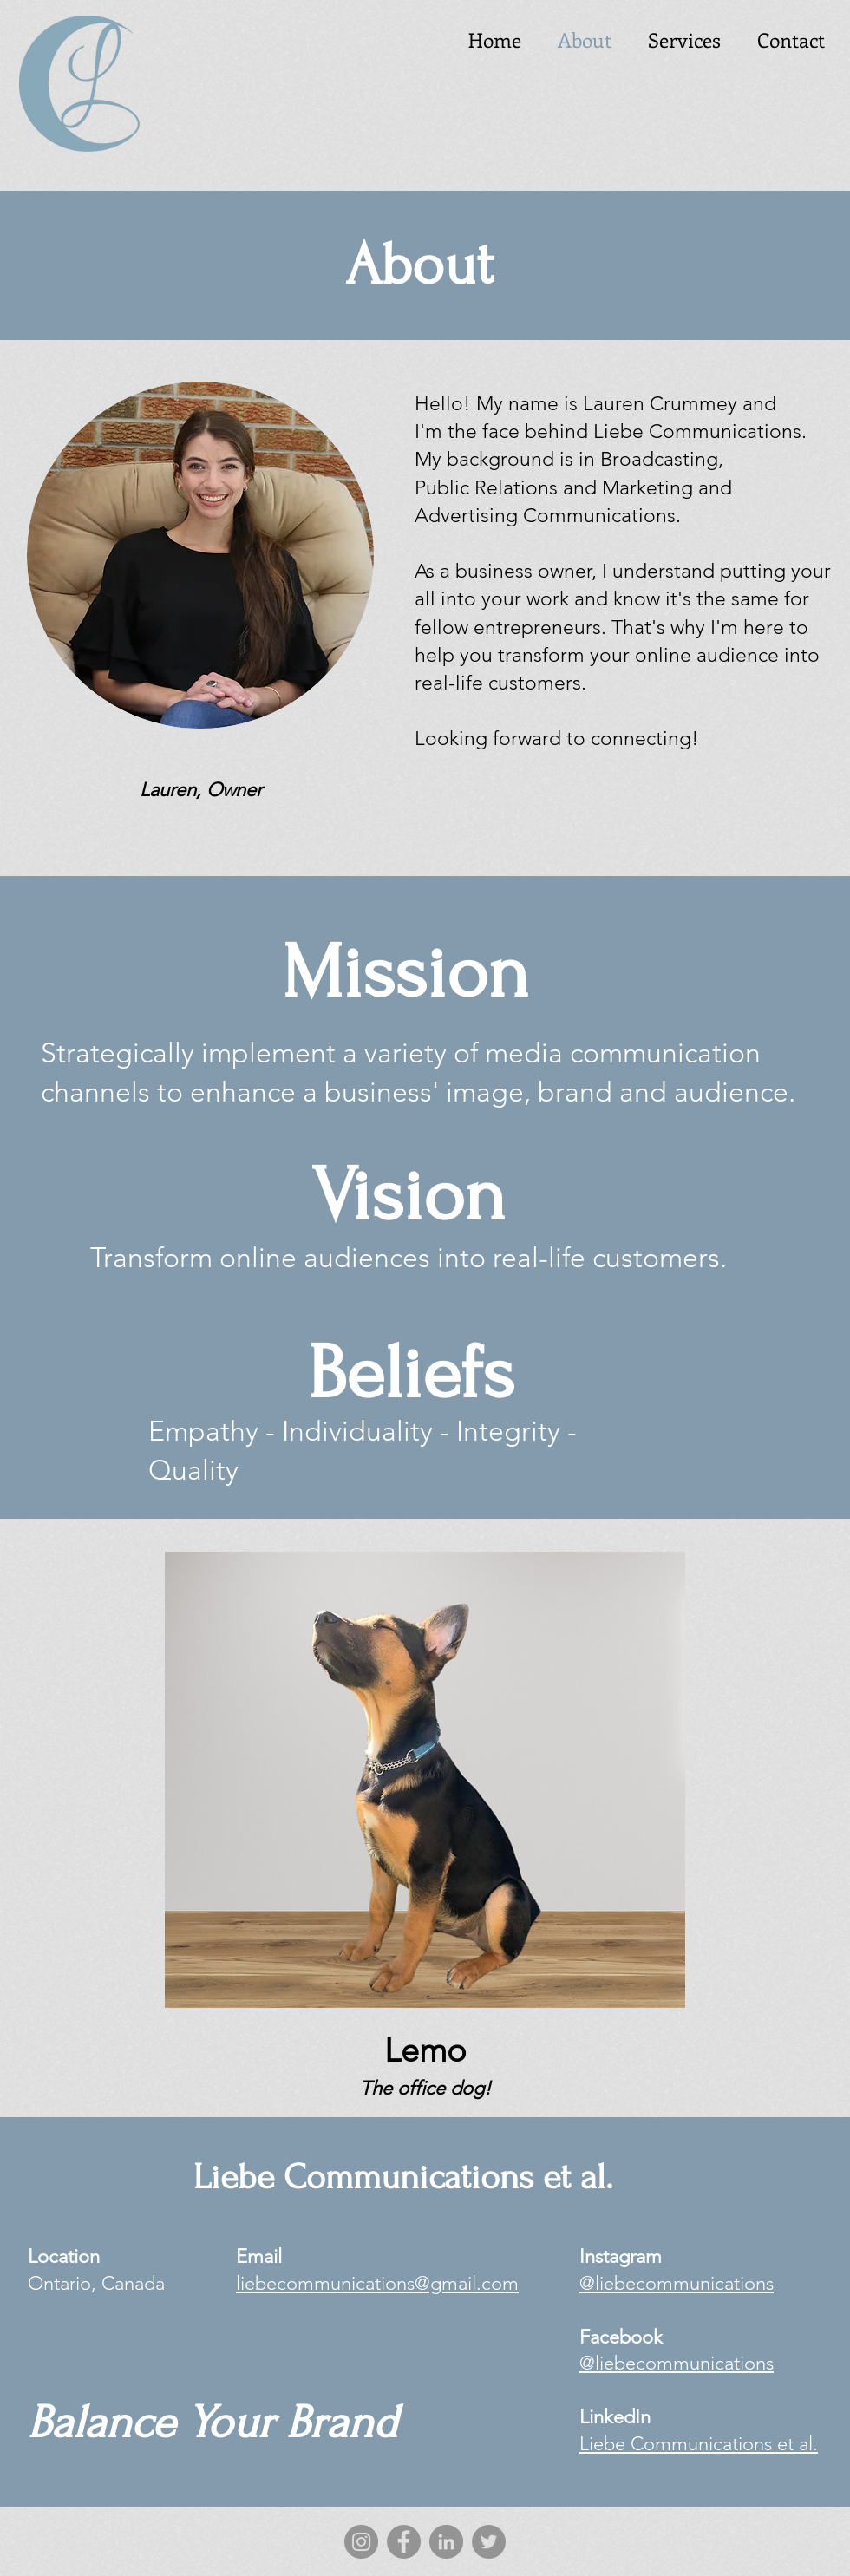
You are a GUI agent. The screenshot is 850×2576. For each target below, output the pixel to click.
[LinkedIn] (446, 2542)
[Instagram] (361, 2542)
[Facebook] (404, 2542)
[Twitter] (489, 2542)
